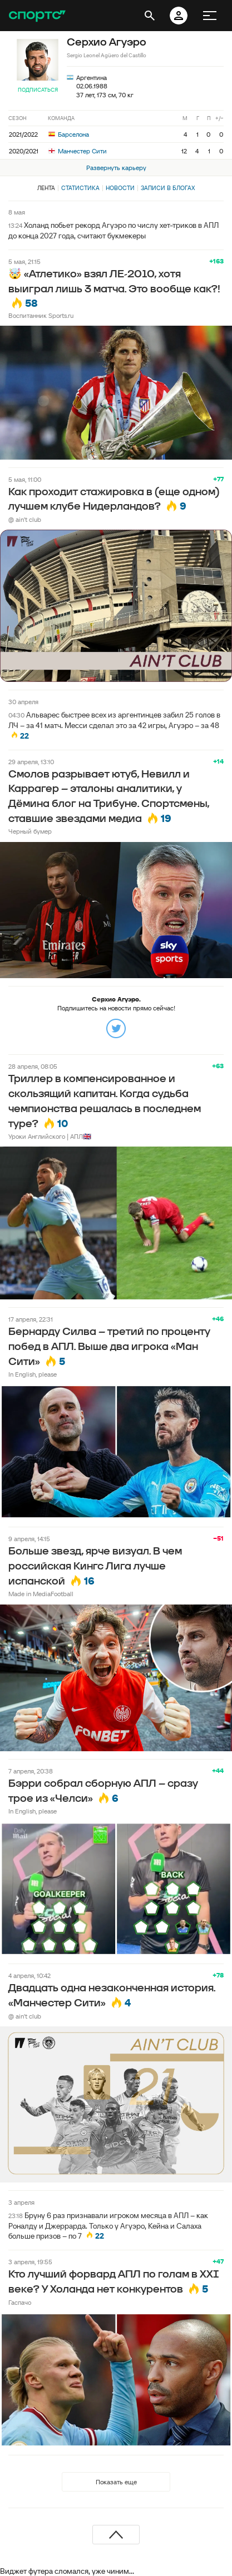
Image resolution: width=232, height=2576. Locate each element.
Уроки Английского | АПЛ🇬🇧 (49, 1136)
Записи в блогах (168, 188)
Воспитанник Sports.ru (40, 315)
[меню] (209, 15)
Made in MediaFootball (40, 1594)
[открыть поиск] (149, 15)
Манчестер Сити (77, 151)
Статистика (80, 188)
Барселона (68, 134)
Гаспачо (19, 2302)
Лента (46, 188)
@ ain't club (24, 519)
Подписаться (38, 89)
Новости (120, 188)
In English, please (32, 1374)
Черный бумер (30, 831)
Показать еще (116, 2482)
